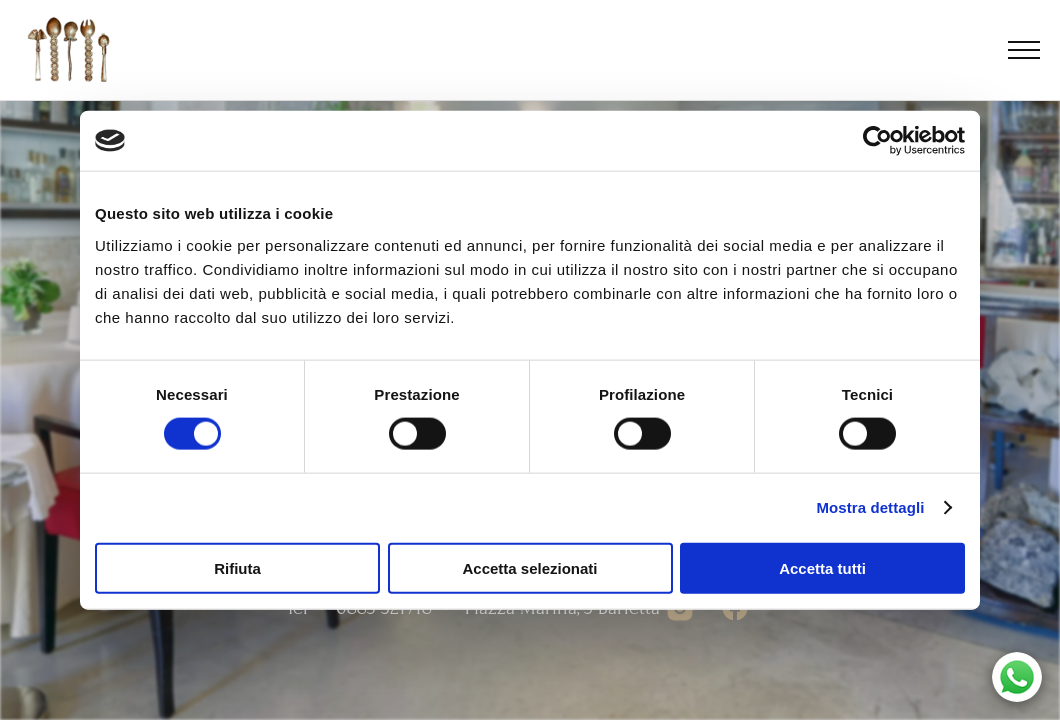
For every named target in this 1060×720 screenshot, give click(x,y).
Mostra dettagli (870, 507)
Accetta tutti (822, 567)
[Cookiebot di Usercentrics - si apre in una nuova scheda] (877, 141)
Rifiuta (237, 567)
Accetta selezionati (529, 567)
